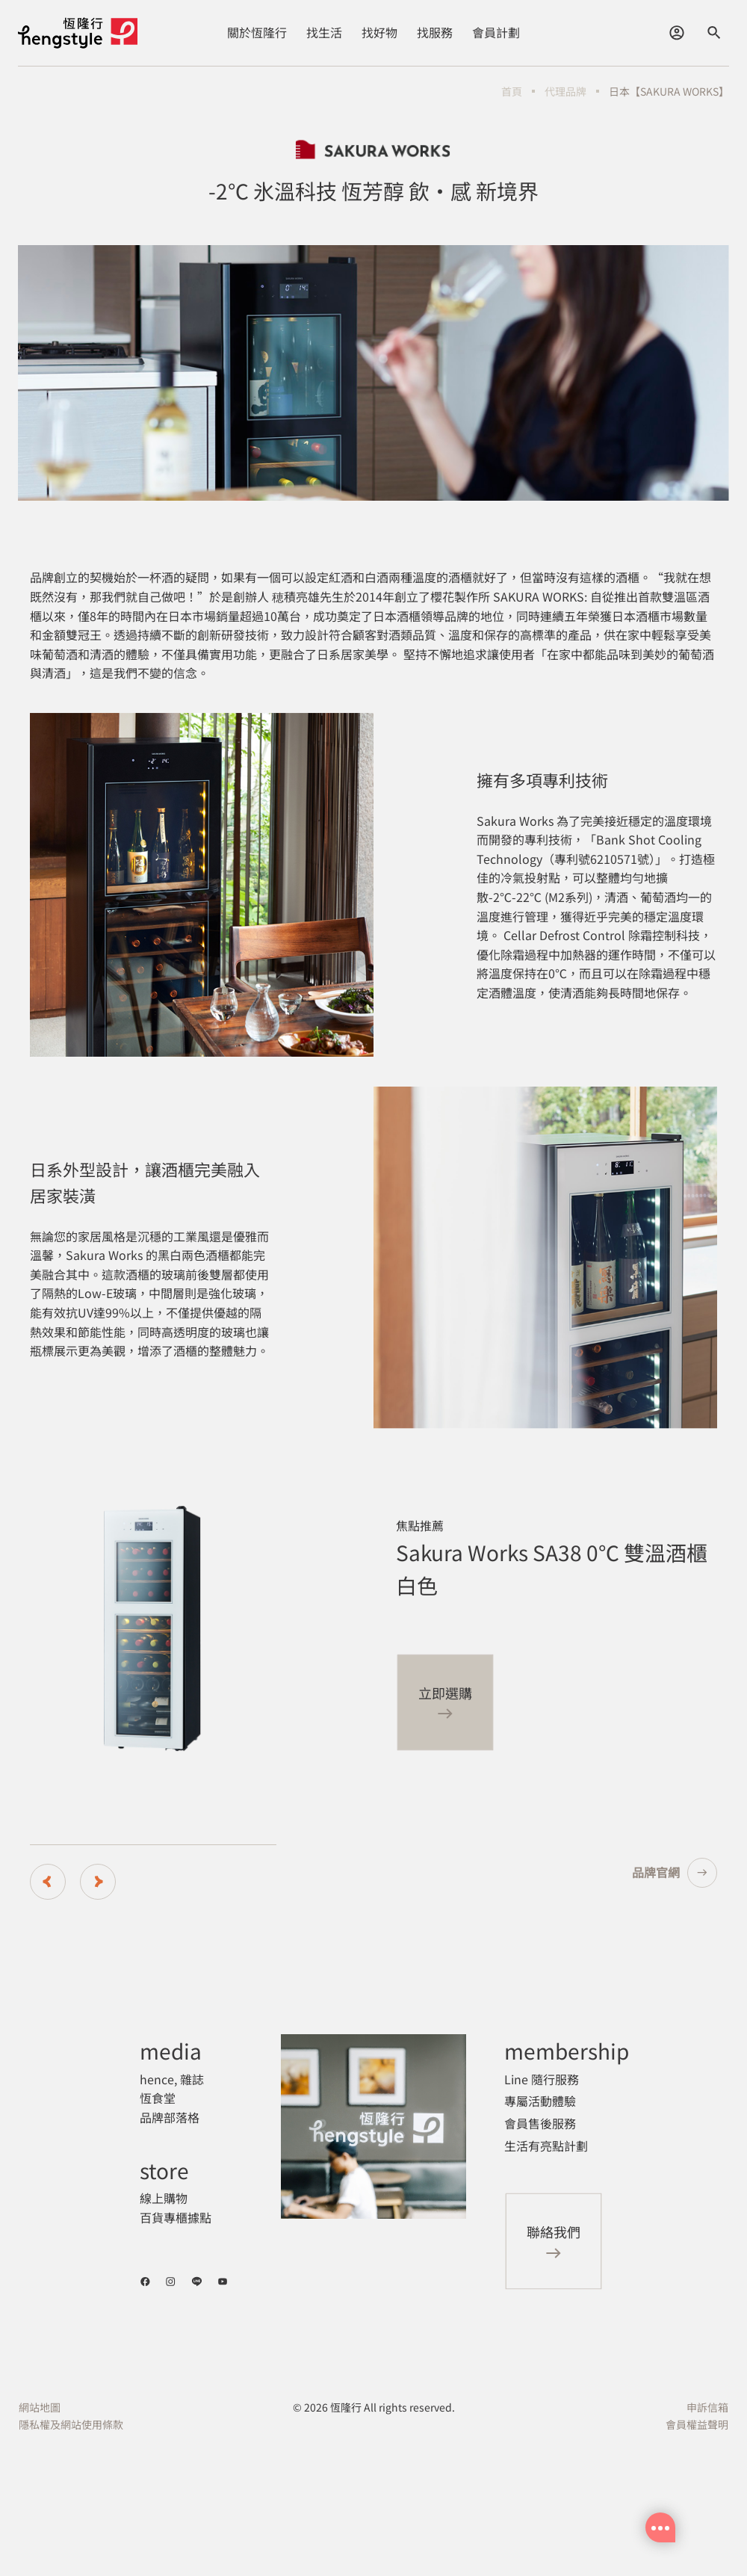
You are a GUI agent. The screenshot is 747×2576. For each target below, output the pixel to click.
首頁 (511, 91)
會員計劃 (496, 32)
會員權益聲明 (697, 2424)
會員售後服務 (540, 2123)
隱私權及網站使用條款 (71, 2424)
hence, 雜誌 (172, 2079)
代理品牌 (565, 91)
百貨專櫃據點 (175, 2217)
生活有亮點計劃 (546, 2146)
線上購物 (163, 2198)
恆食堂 (158, 2098)
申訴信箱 (707, 2407)
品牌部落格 (169, 2117)
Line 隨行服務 (541, 2079)
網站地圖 (40, 2407)
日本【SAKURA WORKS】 (669, 91)
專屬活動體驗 (540, 2101)
